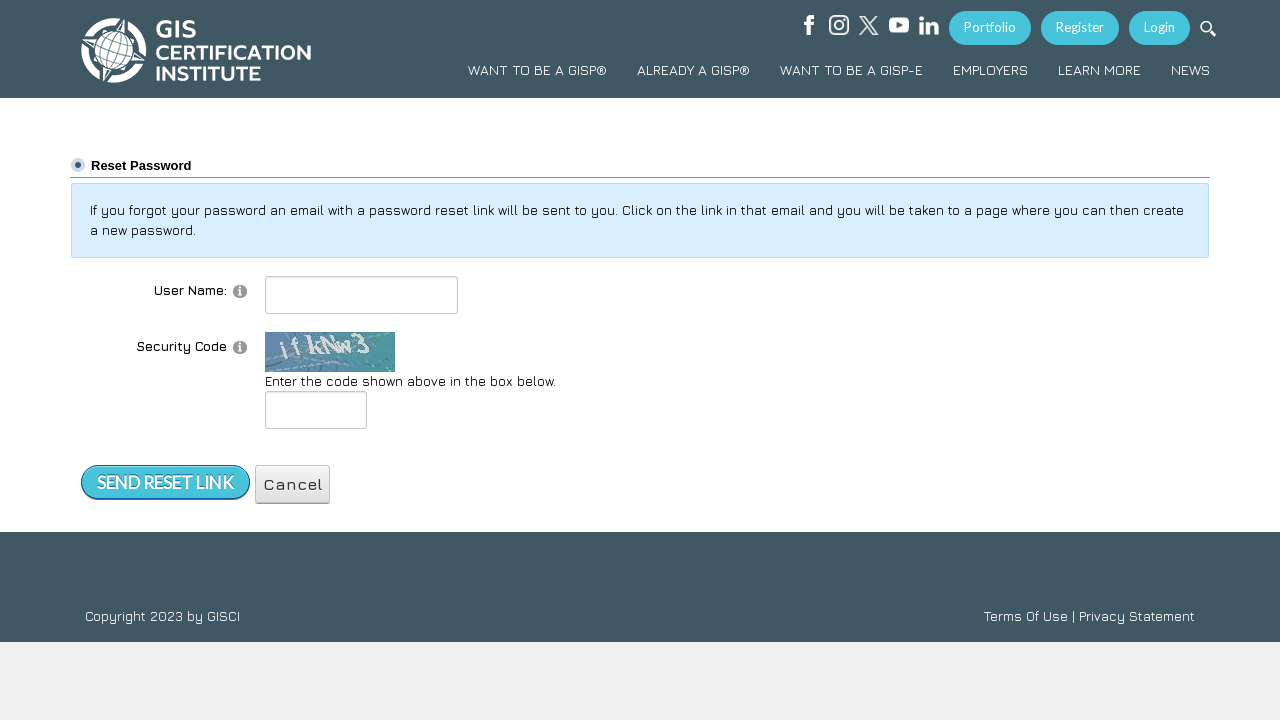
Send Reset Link (165, 482)
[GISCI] (195, 50)
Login (1159, 27)
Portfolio (990, 27)
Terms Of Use (1026, 616)
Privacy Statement (1137, 616)
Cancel (293, 484)
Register (1080, 27)
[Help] (240, 290)
